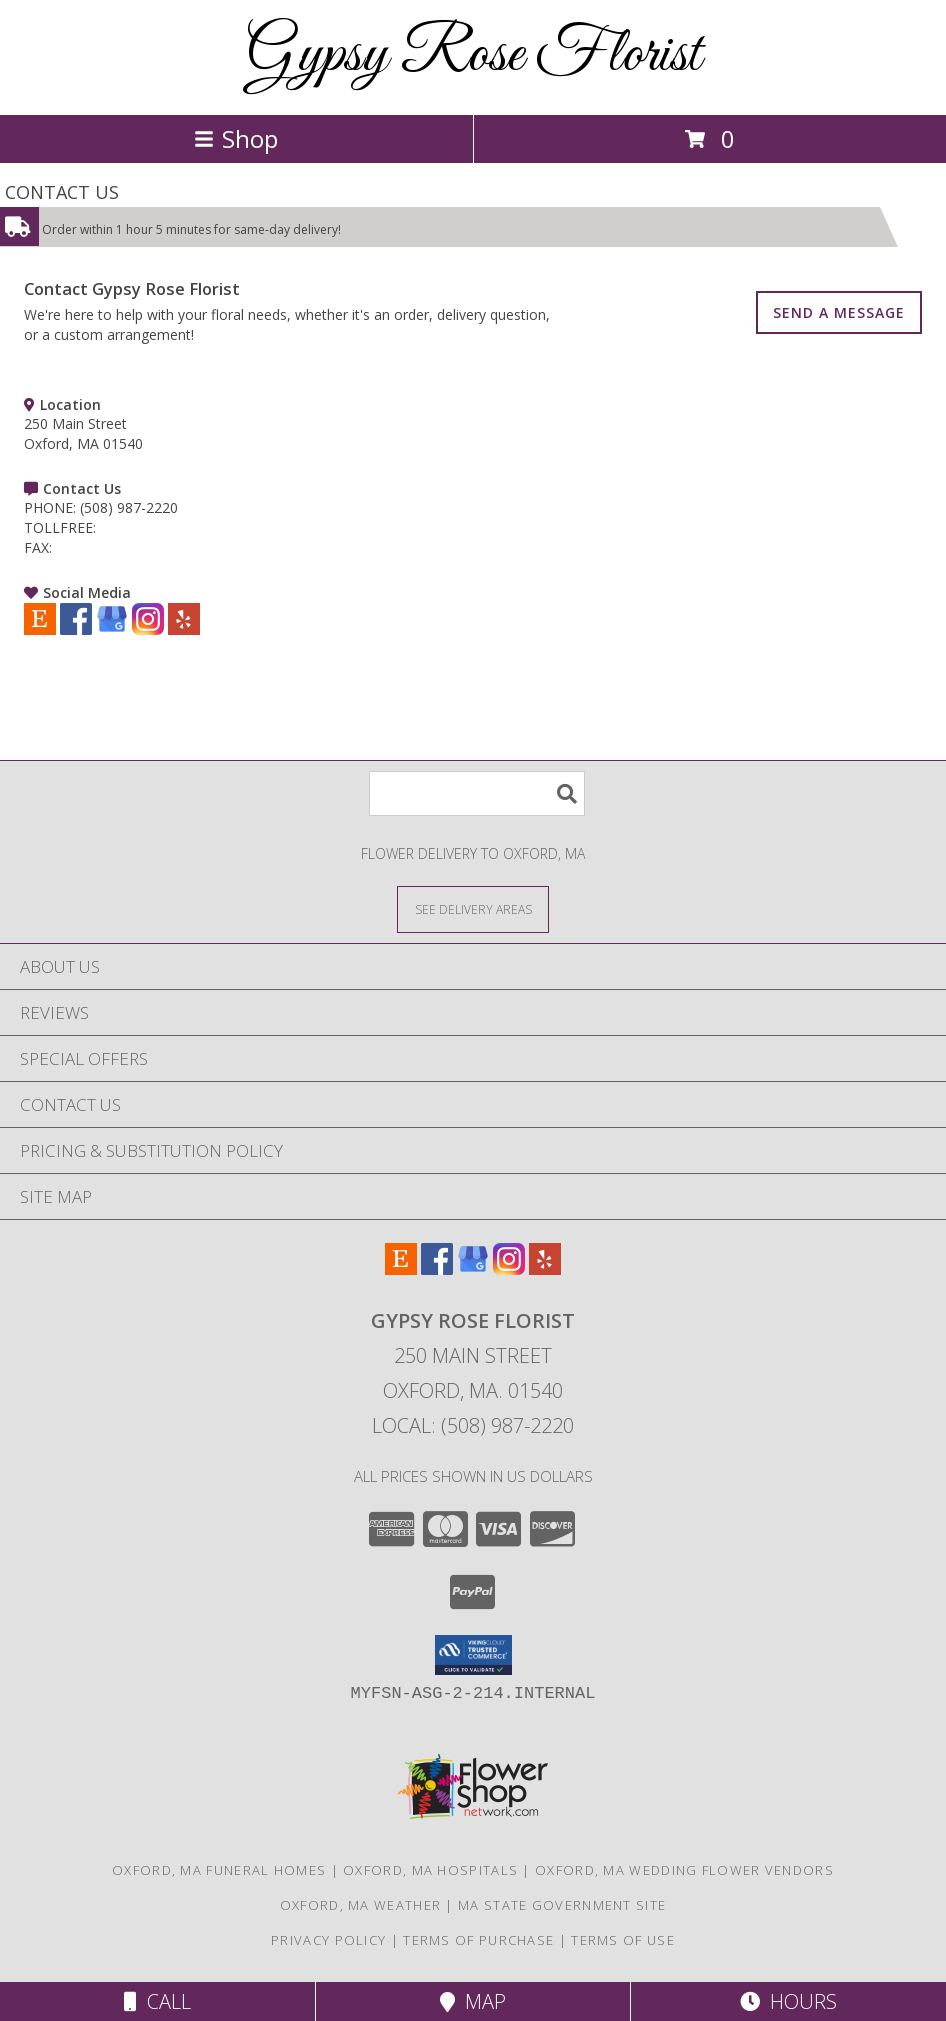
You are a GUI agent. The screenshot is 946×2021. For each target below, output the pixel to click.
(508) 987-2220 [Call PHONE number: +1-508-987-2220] (129, 507)
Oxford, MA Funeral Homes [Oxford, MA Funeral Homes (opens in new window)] (219, 1870)
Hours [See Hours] (788, 2001)
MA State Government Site (562, 1905)
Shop (236, 138)
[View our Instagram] (148, 629)
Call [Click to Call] (157, 2001)
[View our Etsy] (40, 629)
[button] (473, 1655)
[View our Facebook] (76, 629)
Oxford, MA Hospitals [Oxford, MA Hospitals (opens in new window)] (430, 1870)
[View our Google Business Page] (112, 629)
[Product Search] (477, 793)
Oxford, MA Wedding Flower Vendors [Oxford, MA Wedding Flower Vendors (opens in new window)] (684, 1870)
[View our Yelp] (184, 629)
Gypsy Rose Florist (473, 55)
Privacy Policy (328, 1940)
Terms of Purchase (478, 1940)
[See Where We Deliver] (473, 908)
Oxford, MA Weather (360, 1905)
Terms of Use (623, 1940)
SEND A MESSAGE (839, 312)
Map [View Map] (473, 2001)
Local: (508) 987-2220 (473, 1425)
